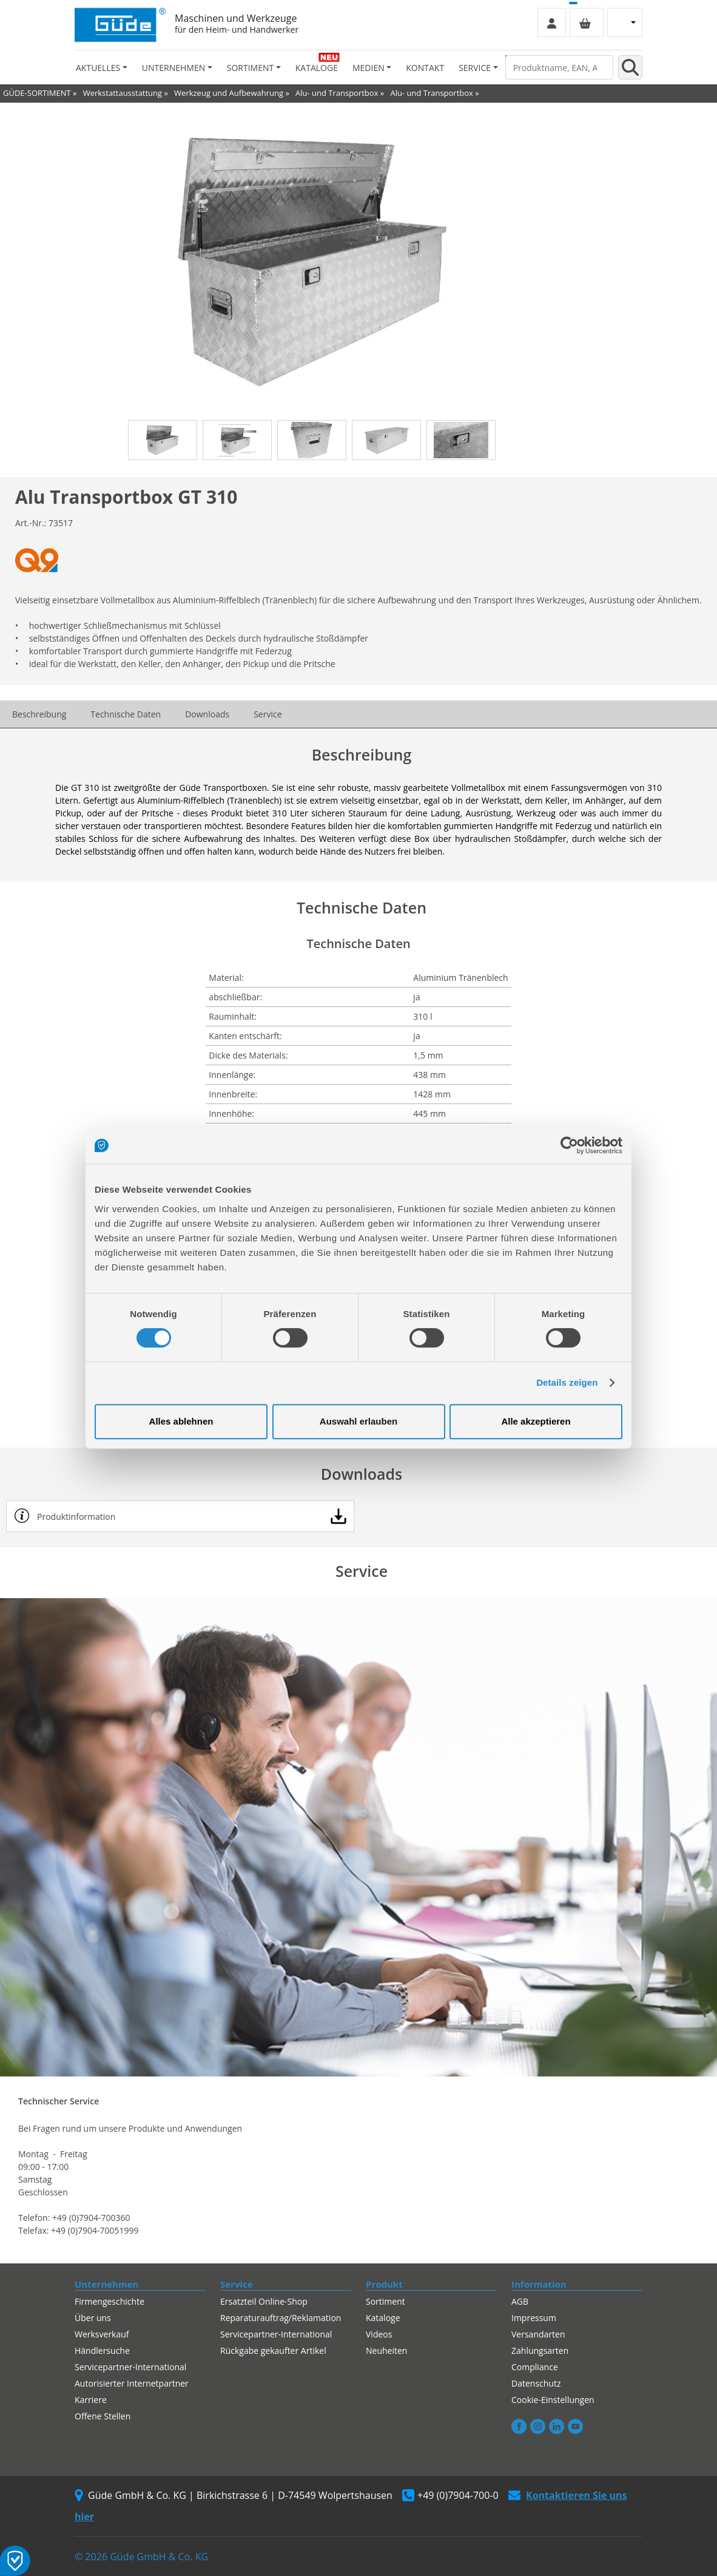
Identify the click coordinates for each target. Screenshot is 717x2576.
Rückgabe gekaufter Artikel (273, 2350)
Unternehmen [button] (173, 67)
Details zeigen (567, 1382)
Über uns (93, 2317)
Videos (379, 2334)
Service (267, 714)
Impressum (533, 2317)
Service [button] (475, 67)
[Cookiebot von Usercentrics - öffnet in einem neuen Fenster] (569, 1145)
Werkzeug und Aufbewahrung (228, 92)
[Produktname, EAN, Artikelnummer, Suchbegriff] (559, 67)
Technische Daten (125, 714)
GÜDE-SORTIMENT (37, 92)
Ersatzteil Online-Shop (264, 2301)
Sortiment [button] (250, 67)
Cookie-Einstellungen (552, 2399)
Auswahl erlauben (358, 1421)
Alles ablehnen (181, 1421)
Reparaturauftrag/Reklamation (280, 2317)
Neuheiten (386, 2350)
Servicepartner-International (130, 2367)
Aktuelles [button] (98, 67)
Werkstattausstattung (122, 92)
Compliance (534, 2367)
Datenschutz (535, 2383)
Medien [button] (368, 67)
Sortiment (385, 2301)
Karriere (91, 2399)
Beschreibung (39, 714)
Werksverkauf (102, 2334)
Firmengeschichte (109, 2301)
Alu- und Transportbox (336, 92)
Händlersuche (102, 2350)
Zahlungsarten (539, 2350)
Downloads (207, 714)
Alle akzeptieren (535, 1421)
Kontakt (425, 67)
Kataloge (316, 67)
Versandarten (538, 2334)
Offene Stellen (102, 2416)
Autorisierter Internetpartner (132, 2383)
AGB (519, 2301)
